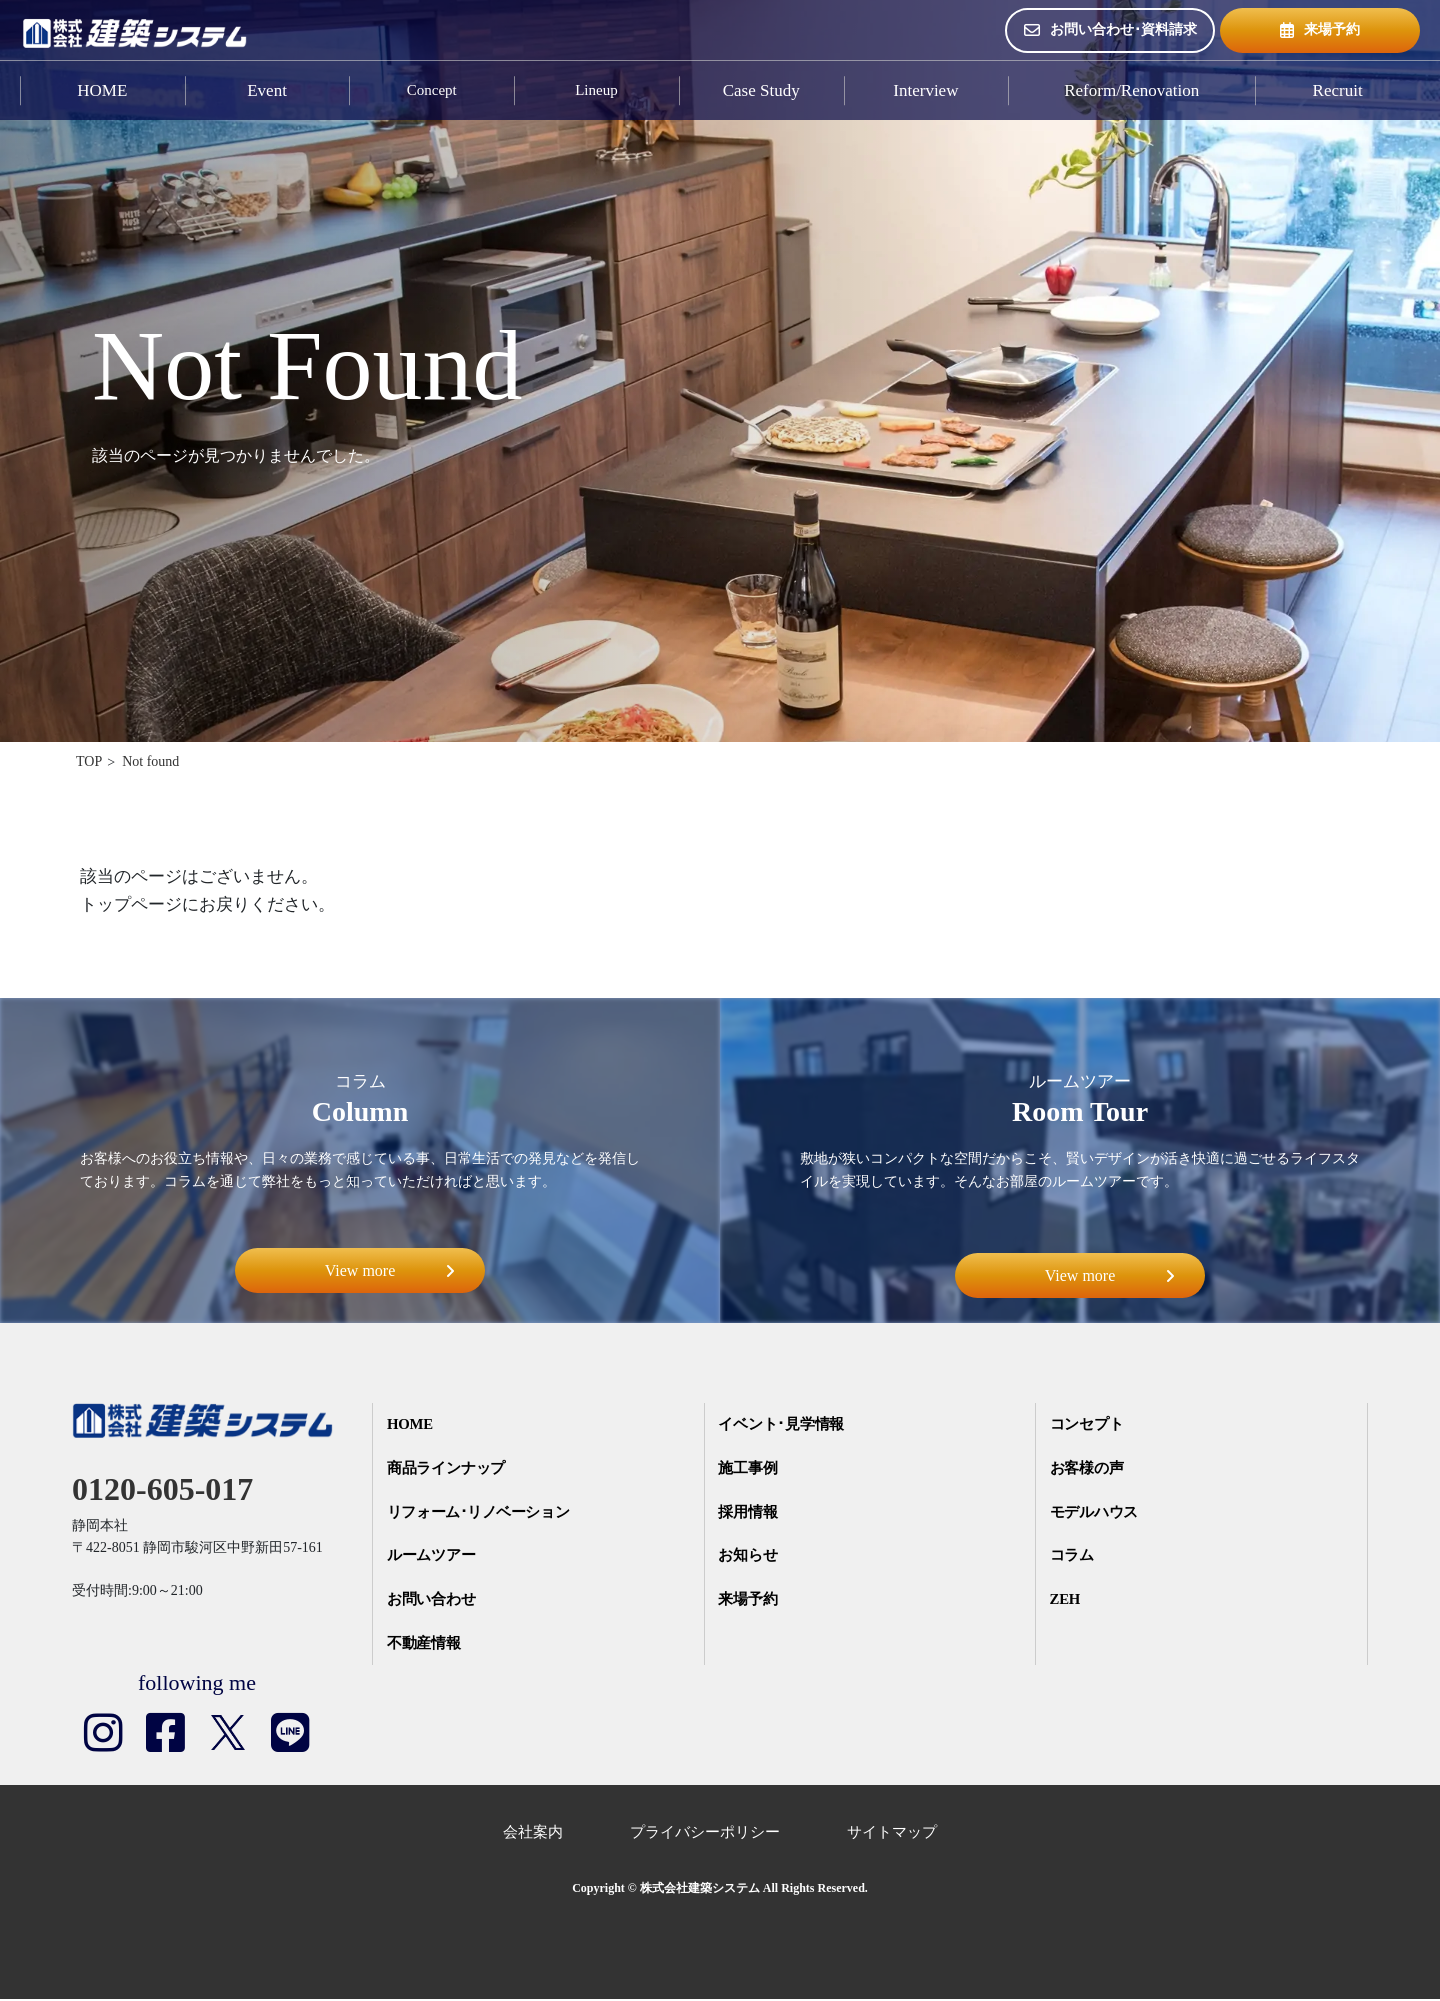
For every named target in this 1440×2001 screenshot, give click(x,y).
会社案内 (533, 1835)
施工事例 (749, 1469)
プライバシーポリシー (705, 1835)
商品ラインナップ (448, 1469)
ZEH (1067, 1601)
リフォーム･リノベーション (482, 1513)
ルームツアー (433, 1557)
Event (267, 90)
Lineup (596, 90)
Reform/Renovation (1131, 90)
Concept (432, 90)
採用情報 (749, 1513)
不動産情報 (425, 1645)
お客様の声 (1088, 1469)
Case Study (761, 90)
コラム (1073, 1557)
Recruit (1338, 90)
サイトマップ (892, 1835)
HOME (102, 90)
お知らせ (749, 1557)
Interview (925, 90)
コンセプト (1088, 1425)
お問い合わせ (433, 1601)
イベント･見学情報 (783, 1425)
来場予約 (1320, 30)
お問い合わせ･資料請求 (1110, 30)
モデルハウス (1096, 1513)
